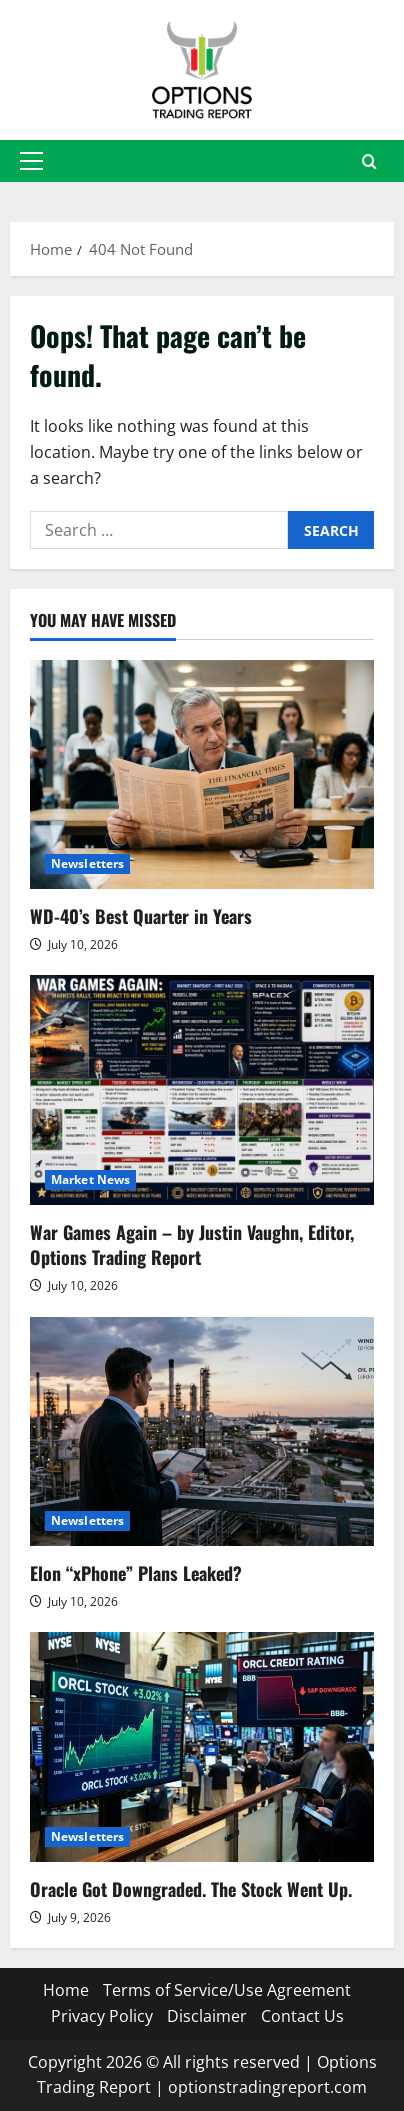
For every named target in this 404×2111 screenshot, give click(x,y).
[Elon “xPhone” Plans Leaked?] (202, 1431)
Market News (90, 1179)
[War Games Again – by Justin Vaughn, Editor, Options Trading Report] (202, 1089)
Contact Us (302, 2016)
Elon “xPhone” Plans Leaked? (136, 1573)
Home (66, 1990)
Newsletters (87, 863)
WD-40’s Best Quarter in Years (141, 916)
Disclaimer (207, 2016)
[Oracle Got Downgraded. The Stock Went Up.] (202, 1746)
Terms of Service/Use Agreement (227, 1990)
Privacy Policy (102, 2016)
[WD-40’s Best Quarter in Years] (202, 774)
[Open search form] (369, 161)
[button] (31, 161)
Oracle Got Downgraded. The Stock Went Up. (191, 1889)
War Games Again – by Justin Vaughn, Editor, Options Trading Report (192, 1244)
